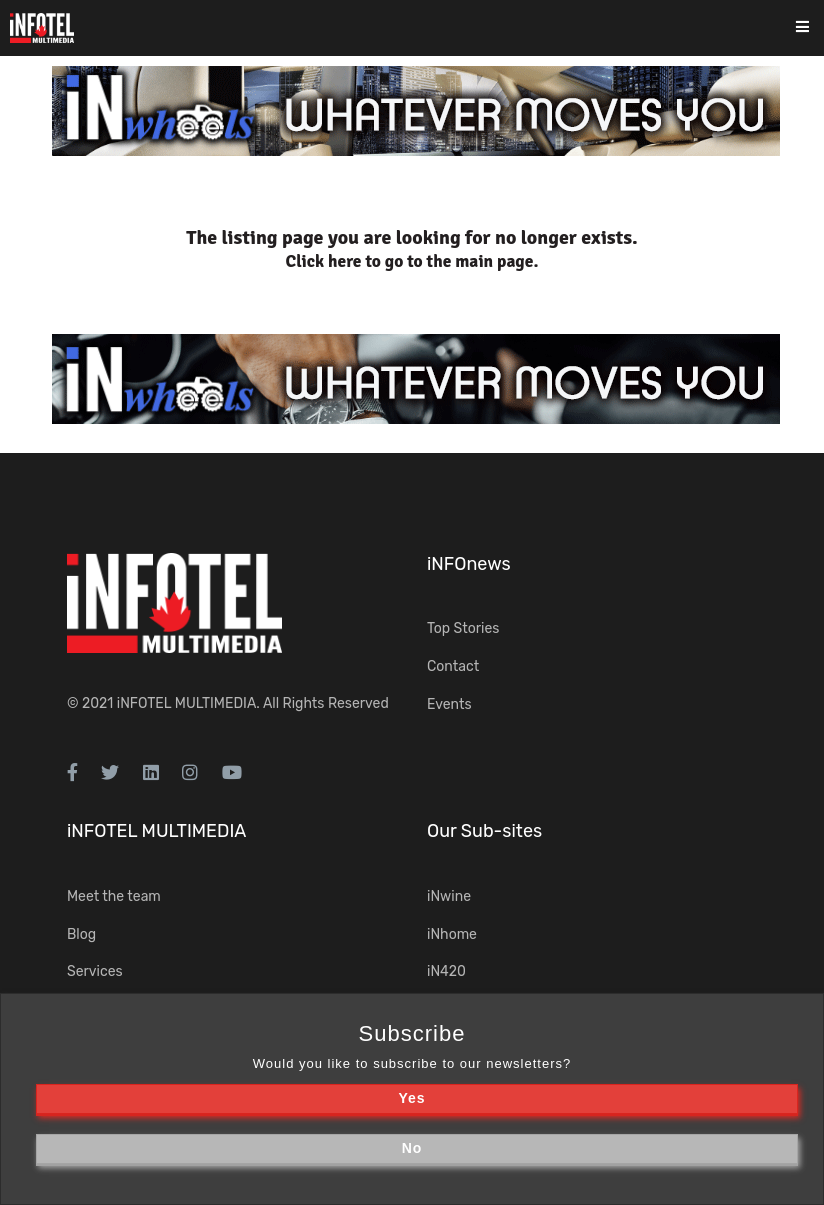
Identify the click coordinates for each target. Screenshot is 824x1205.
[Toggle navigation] (815, 28)
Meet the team (114, 896)
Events (449, 704)
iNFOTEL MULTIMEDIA (187, 703)
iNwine (449, 896)
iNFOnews (469, 564)
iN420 (446, 971)
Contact (453, 666)
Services (95, 971)
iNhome (452, 934)
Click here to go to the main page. (412, 261)
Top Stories (463, 628)
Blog (81, 934)
